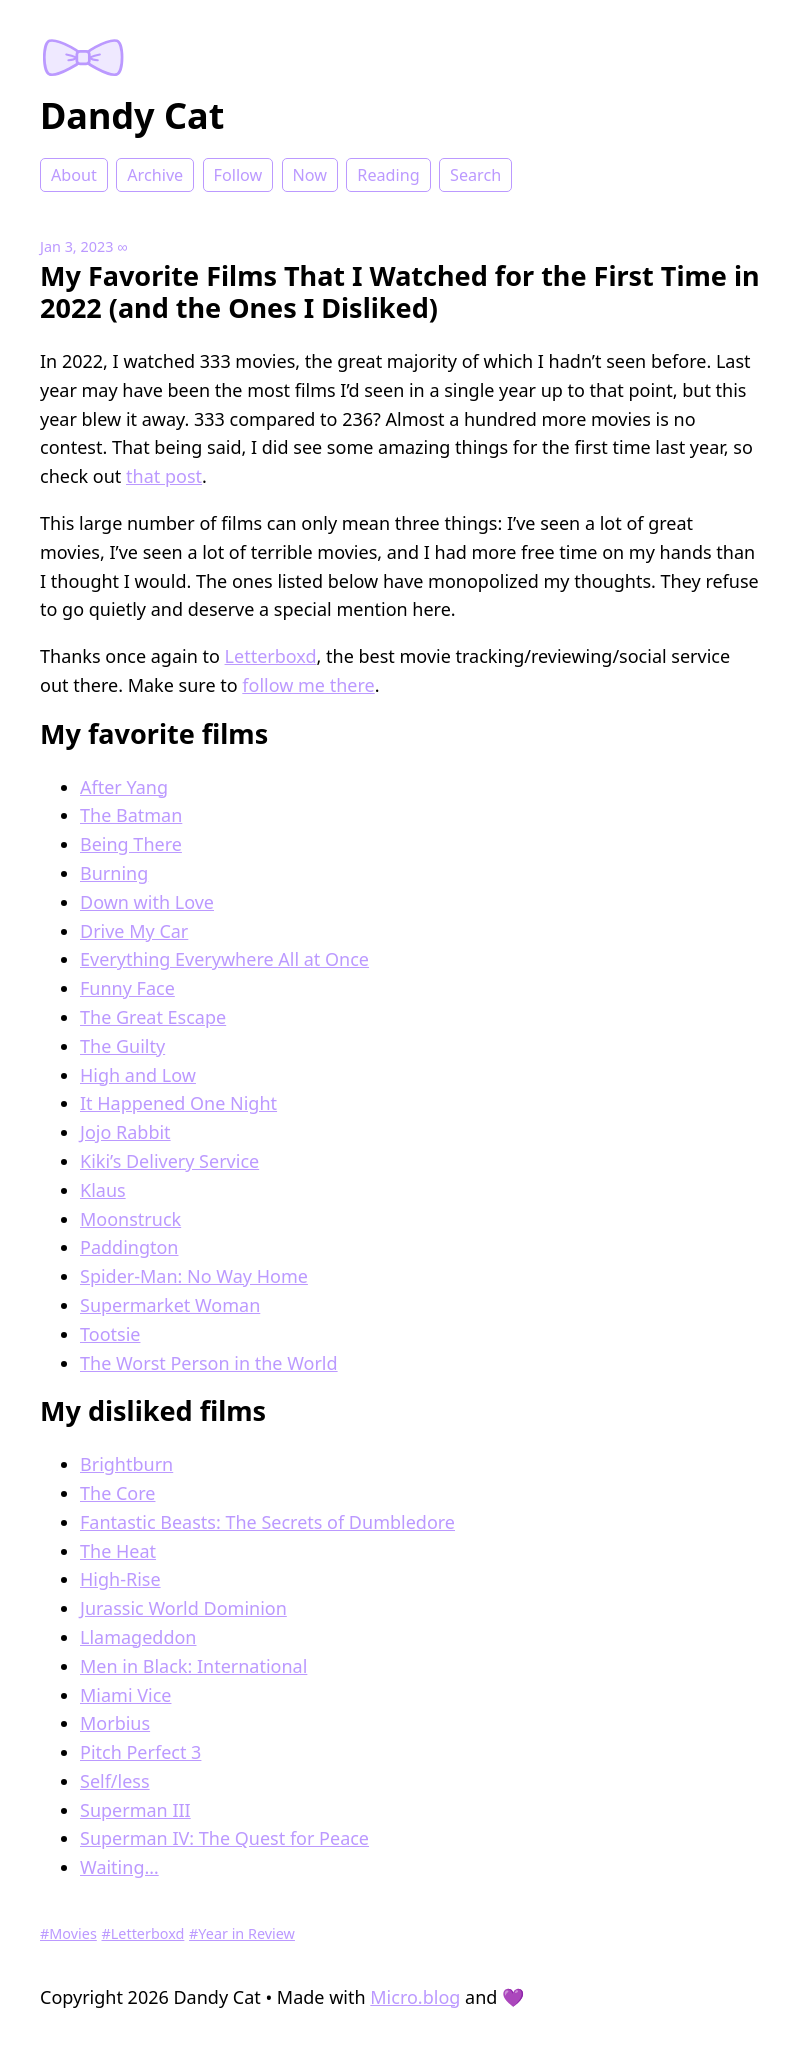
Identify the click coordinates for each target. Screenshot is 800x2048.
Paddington (129, 1247)
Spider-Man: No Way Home (194, 1276)
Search (475, 175)
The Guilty (122, 1046)
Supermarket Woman (170, 1305)
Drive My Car (134, 931)
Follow (238, 175)
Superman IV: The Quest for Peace (224, 1838)
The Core (117, 1493)
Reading (388, 175)
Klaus (103, 1190)
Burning (114, 873)
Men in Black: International (193, 1666)
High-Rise (120, 1579)
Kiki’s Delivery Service (169, 1161)
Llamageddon (138, 1637)
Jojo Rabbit (125, 1132)
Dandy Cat (132, 115)
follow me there (308, 685)
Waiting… (119, 1867)
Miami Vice (125, 1695)
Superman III (135, 1810)
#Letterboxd (143, 1933)
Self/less (115, 1781)
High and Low (138, 1075)
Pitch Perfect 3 (140, 1752)
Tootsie (110, 1334)
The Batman (131, 815)
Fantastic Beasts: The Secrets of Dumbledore (267, 1522)
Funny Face (127, 988)
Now (310, 175)
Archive (155, 175)
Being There (131, 844)
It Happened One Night (178, 1103)
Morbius (115, 1723)
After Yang (124, 787)
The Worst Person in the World (209, 1363)
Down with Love (147, 902)
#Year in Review (242, 1933)
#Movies (68, 1933)
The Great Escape (153, 1017)
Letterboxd (271, 656)
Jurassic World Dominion (183, 1608)
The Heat (118, 1551)
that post (164, 476)
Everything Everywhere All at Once (224, 959)
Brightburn (126, 1464)
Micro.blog (415, 1997)
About (74, 175)
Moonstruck (130, 1219)
